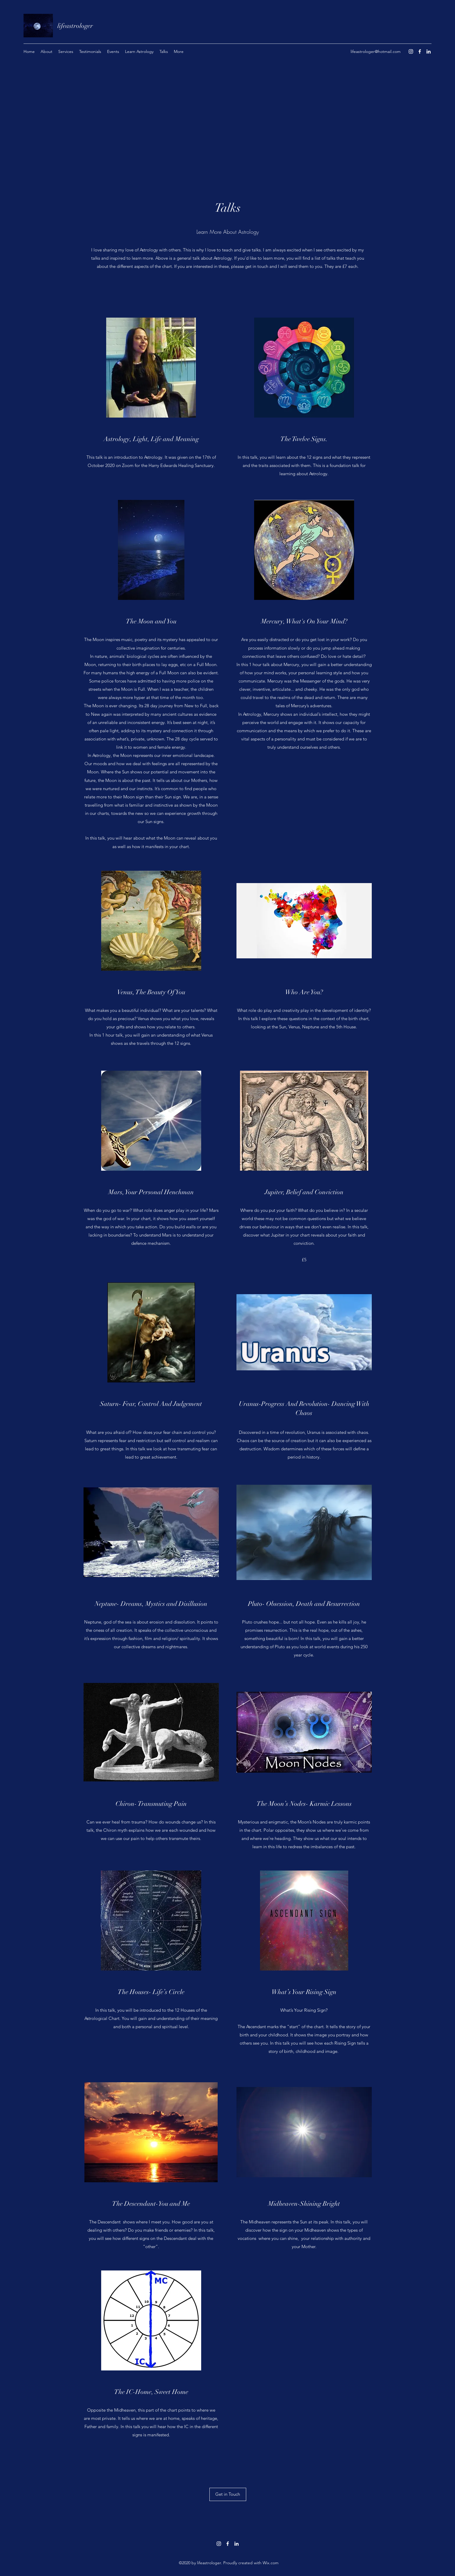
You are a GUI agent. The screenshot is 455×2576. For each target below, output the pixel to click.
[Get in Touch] (227, 2494)
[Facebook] (420, 51)
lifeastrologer (75, 26)
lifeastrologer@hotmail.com (376, 51)
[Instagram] (411, 51)
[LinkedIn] (428, 51)
